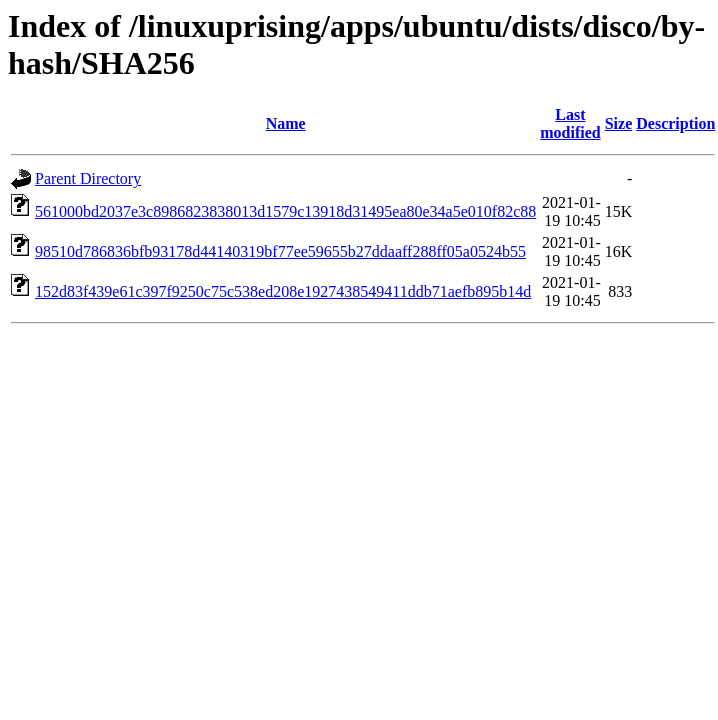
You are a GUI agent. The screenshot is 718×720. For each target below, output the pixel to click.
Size (619, 123)
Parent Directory (88, 178)
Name (286, 123)
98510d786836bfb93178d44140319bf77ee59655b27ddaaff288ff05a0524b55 (280, 251)
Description (675, 123)
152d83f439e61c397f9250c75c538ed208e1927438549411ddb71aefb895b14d (283, 291)
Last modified (570, 123)
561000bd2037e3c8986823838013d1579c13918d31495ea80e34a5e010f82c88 (285, 211)
